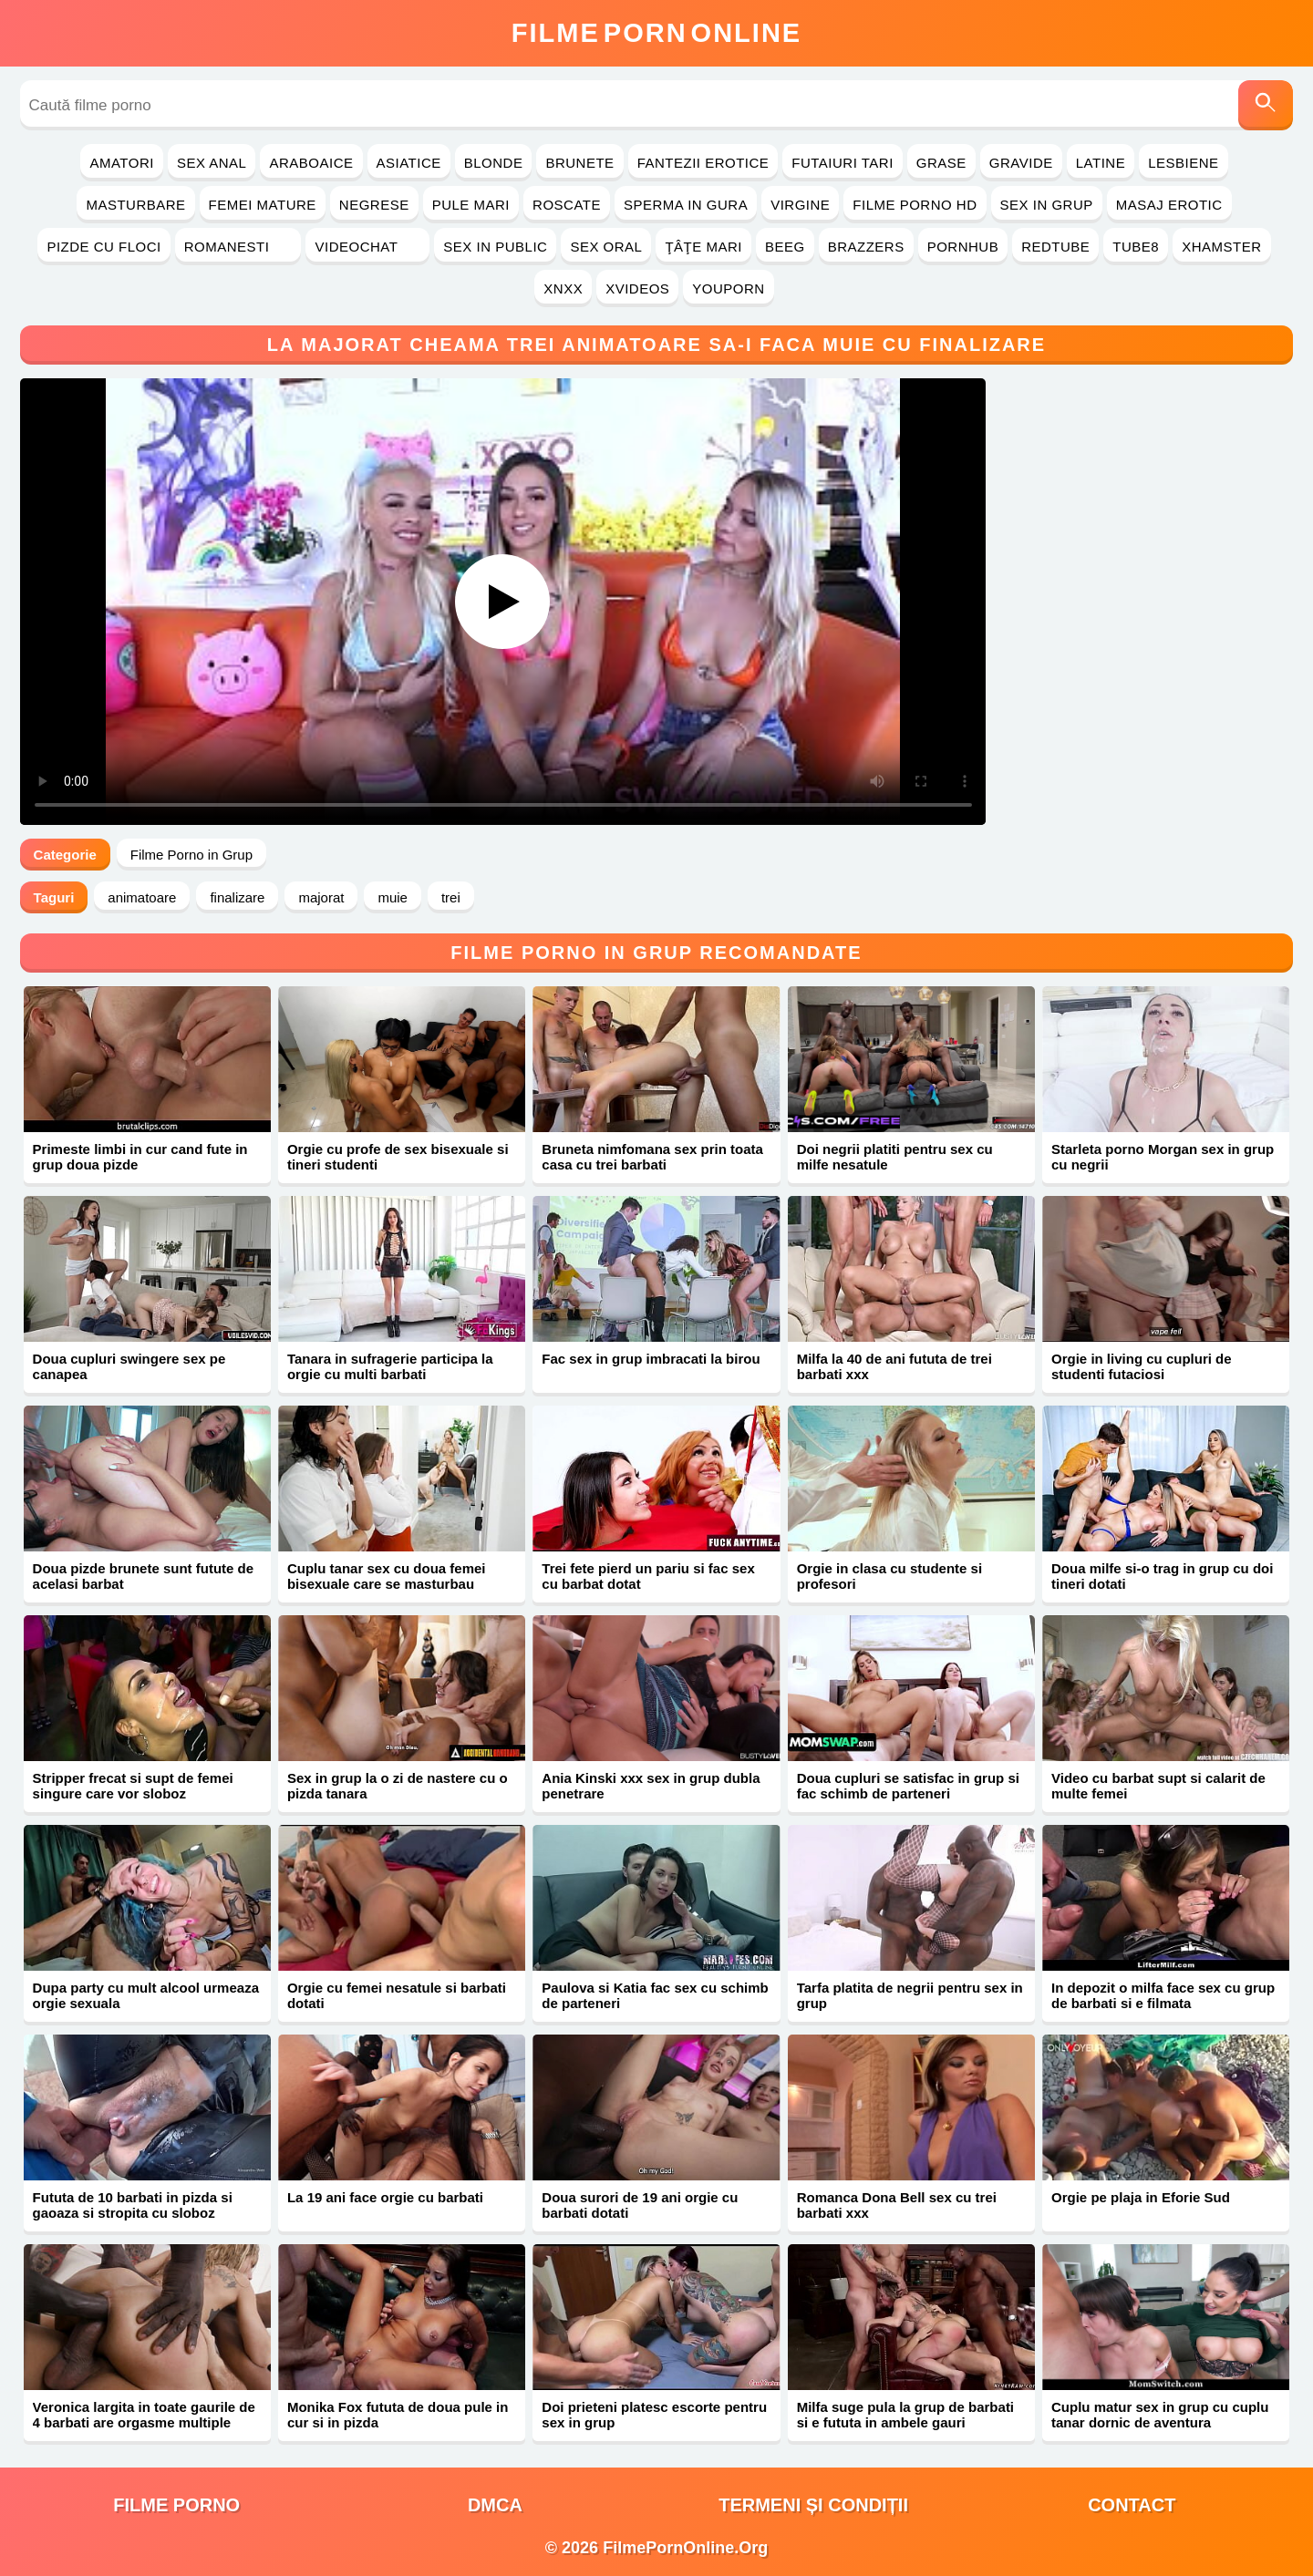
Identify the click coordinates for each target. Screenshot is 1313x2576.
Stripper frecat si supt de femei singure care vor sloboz (133, 1785)
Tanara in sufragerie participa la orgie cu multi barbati (390, 1366)
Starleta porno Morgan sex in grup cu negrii (1162, 1156)
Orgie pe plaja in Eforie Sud (1140, 2197)
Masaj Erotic (1169, 204)
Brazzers (866, 246)
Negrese (374, 204)
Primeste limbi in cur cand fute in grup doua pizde (140, 1156)
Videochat (367, 246)
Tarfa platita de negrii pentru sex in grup (910, 1995)
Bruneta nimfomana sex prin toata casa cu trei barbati (652, 1156)
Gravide (1021, 162)
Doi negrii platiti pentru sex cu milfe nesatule (895, 1156)
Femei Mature (262, 204)
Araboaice (311, 162)
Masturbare (135, 204)
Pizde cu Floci (103, 246)
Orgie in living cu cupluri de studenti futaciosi (1141, 1366)
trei (450, 897)
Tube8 (1135, 246)
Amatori (121, 162)
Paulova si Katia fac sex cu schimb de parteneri (655, 1995)
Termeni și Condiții (813, 2505)
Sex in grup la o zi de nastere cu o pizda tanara (397, 1785)
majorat (321, 897)
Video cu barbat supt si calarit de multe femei (1158, 1785)
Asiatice (409, 162)
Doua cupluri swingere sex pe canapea (129, 1366)
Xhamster (1221, 246)
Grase (941, 162)
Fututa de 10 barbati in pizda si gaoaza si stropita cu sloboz (133, 2205)
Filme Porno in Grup (191, 854)
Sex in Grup (1046, 204)
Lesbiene (1183, 162)
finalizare (237, 897)
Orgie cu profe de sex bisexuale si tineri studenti (398, 1156)
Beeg (785, 246)
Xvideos (637, 288)
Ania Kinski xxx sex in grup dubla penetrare (651, 1785)
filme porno (176, 2505)
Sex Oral (606, 246)
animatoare (142, 897)
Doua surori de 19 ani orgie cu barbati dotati (640, 2205)
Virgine (800, 204)
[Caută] (1265, 105)
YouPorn (728, 288)
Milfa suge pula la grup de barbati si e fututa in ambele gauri (905, 2414)
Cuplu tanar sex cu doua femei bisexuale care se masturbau (386, 1576)
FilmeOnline (656, 32)
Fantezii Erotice (703, 162)
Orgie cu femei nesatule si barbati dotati (396, 1995)
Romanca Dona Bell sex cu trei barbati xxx (897, 2205)
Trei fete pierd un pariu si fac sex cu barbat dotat (648, 1576)
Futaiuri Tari (842, 162)
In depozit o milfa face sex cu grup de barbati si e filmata (1163, 1995)
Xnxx (563, 288)
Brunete (579, 162)
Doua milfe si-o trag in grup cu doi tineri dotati (1162, 1576)
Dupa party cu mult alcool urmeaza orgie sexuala (146, 1995)
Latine (1100, 162)
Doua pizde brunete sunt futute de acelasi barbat (143, 1576)
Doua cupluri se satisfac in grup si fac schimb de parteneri (908, 1785)
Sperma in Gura (686, 204)
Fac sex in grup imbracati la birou (651, 1358)
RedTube (1055, 246)
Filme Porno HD (915, 204)
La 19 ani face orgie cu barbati (385, 2197)
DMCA (495, 2505)
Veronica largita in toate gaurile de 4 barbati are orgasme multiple (144, 2414)
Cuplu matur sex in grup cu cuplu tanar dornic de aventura (1159, 2414)
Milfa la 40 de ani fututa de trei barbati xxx (894, 1366)
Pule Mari (471, 204)
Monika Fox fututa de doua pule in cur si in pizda (398, 2414)
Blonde (493, 162)
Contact (1131, 2505)
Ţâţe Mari (703, 246)
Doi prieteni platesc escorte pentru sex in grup (654, 2414)
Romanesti (238, 246)
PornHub (963, 246)
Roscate (566, 204)
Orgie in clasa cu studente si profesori (889, 1576)
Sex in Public (495, 246)
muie (392, 897)
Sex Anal (212, 162)
